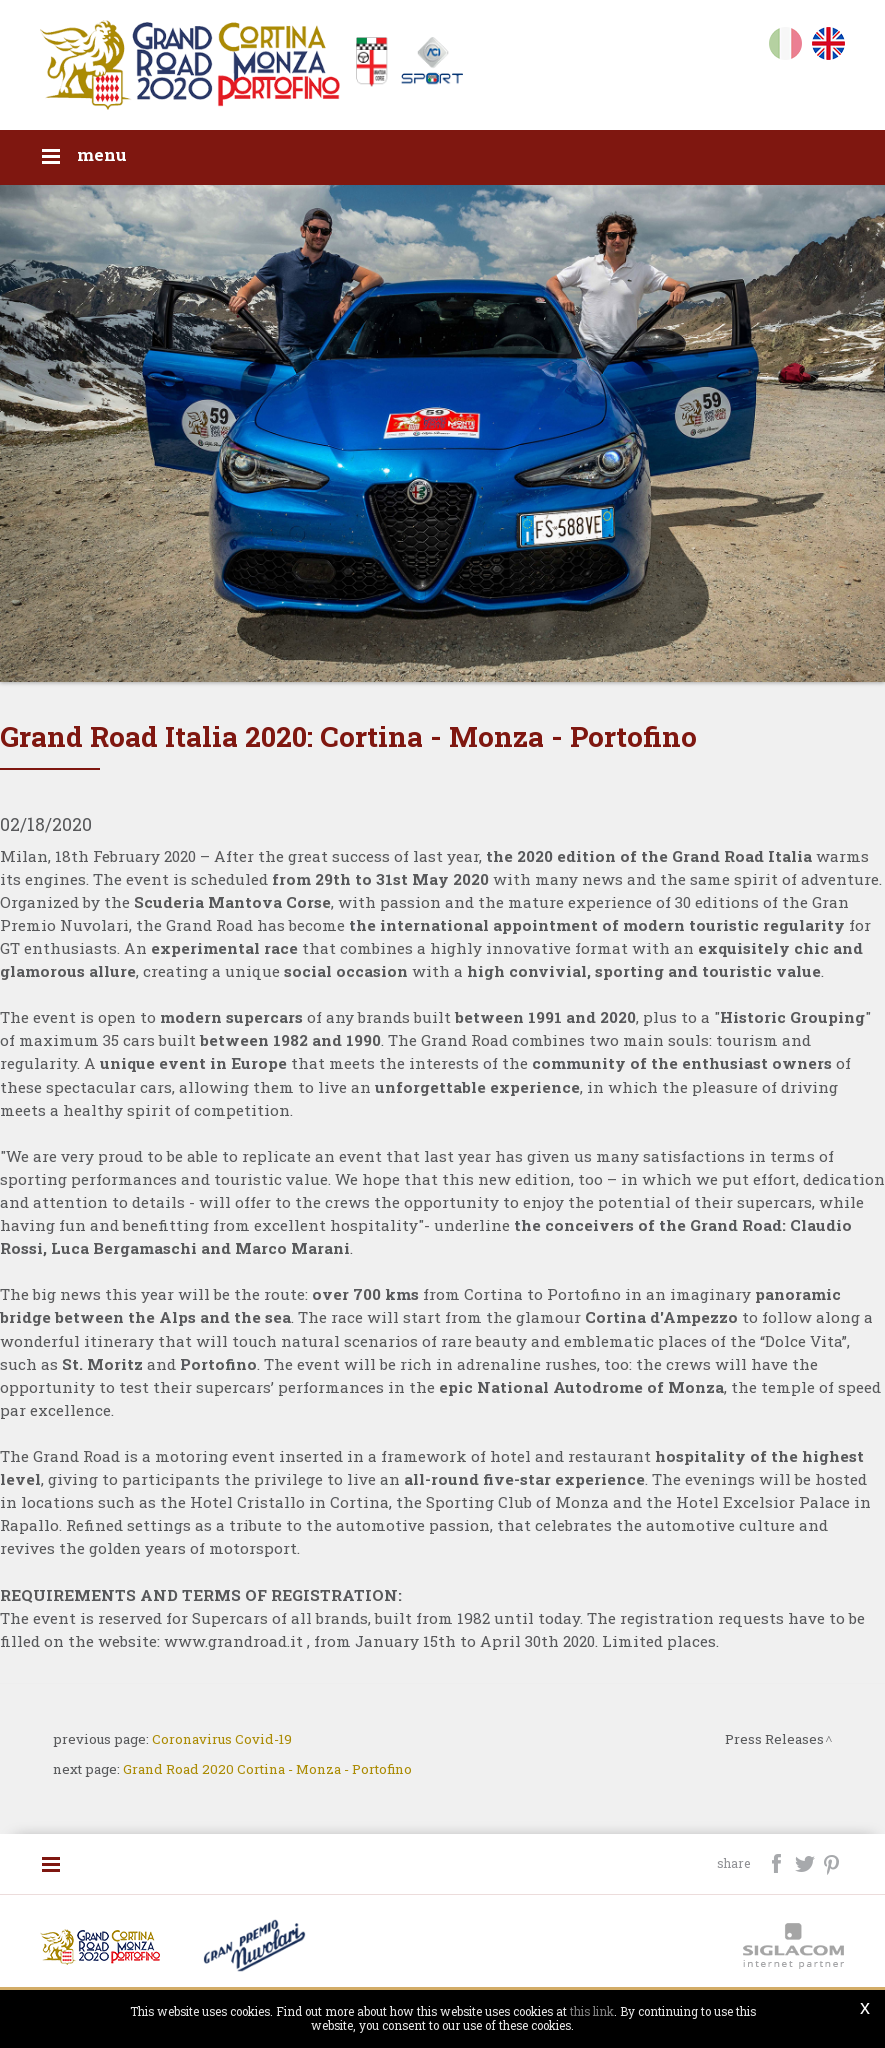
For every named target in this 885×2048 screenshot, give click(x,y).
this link (592, 2011)
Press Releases (774, 1739)
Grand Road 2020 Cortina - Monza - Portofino (267, 1769)
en (828, 47)
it (785, 47)
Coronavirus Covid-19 (222, 1739)
